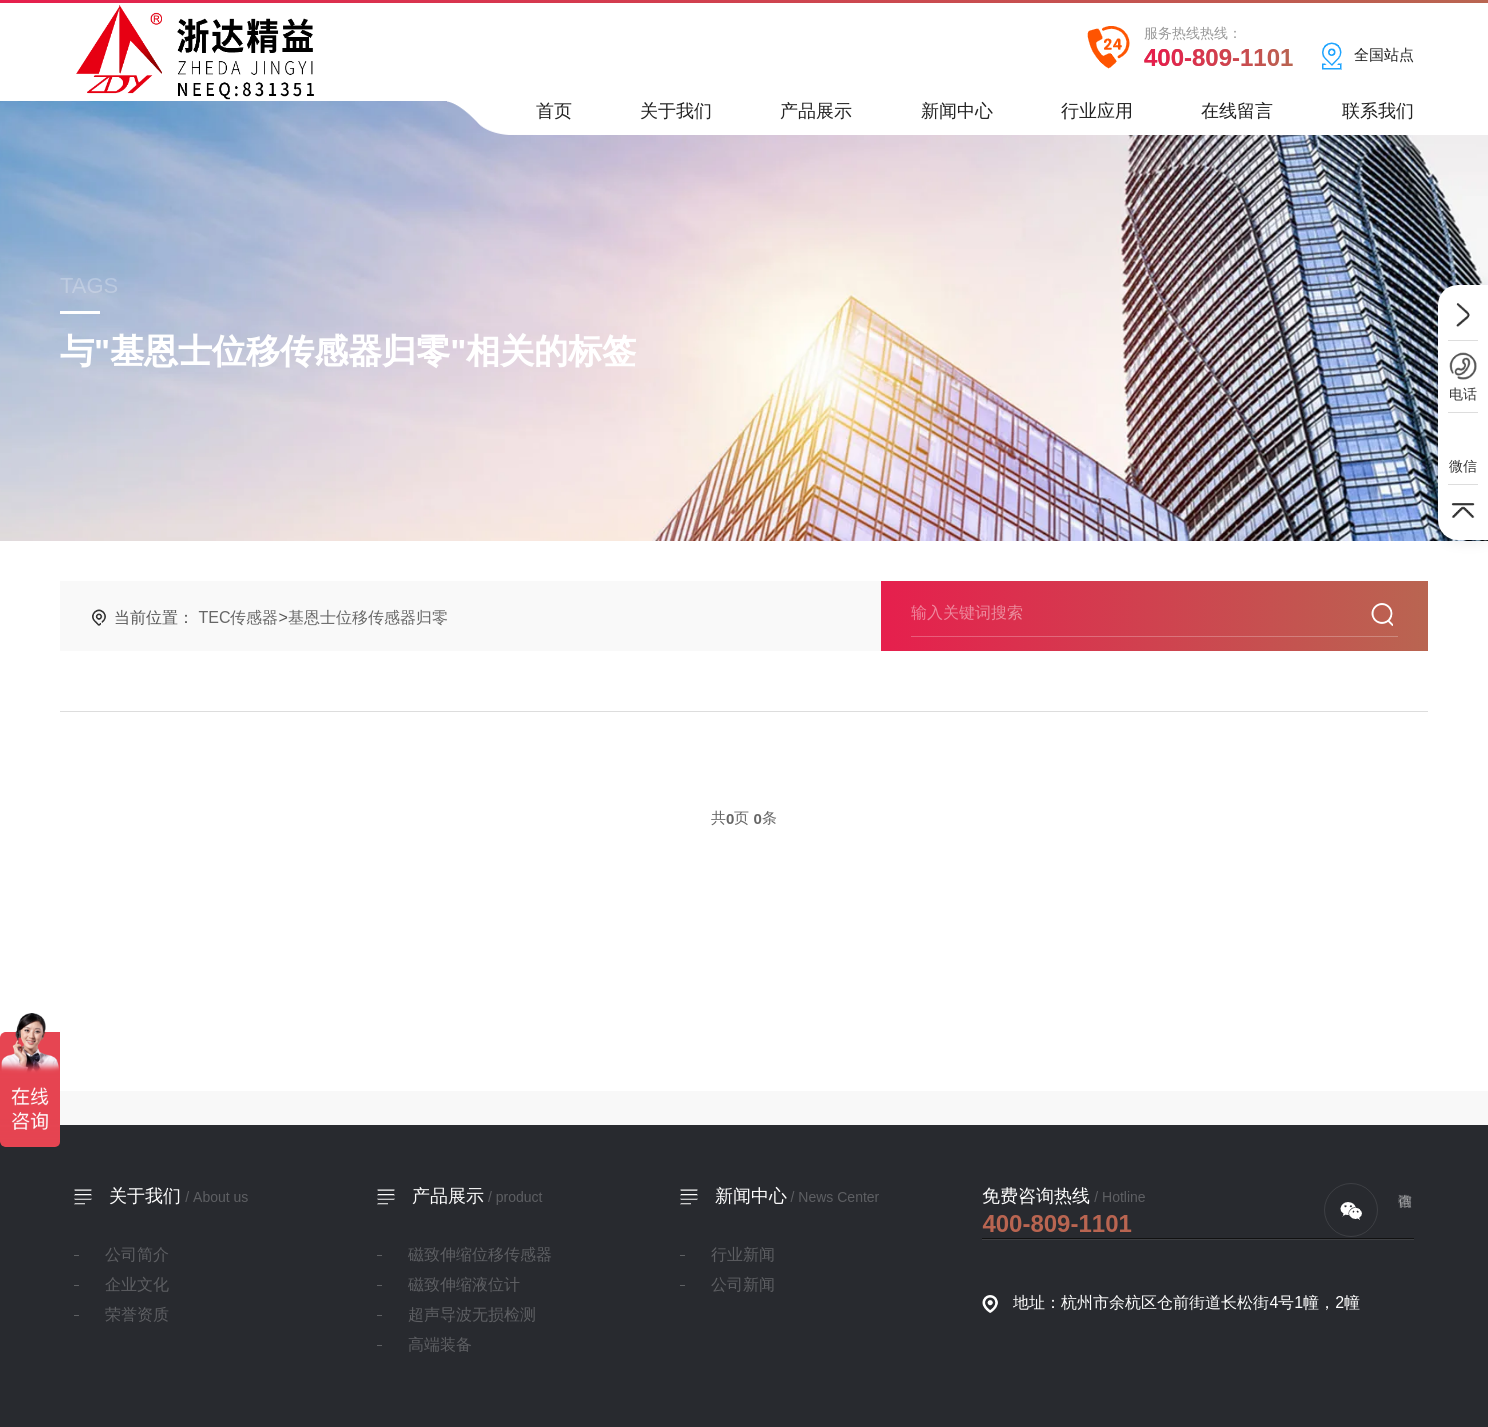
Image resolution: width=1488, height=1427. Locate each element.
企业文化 (137, 1284)
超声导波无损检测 (472, 1314)
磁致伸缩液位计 (464, 1284)
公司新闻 (743, 1284)
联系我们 (1378, 117)
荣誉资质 (137, 1314)
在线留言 (1237, 117)
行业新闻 (743, 1254)
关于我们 (676, 117)
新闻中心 (957, 117)
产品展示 (816, 117)
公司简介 (137, 1254)
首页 (554, 117)
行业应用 (1097, 117)
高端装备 (440, 1344)
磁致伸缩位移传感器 (480, 1254)
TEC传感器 (238, 617)
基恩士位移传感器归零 (368, 617)
